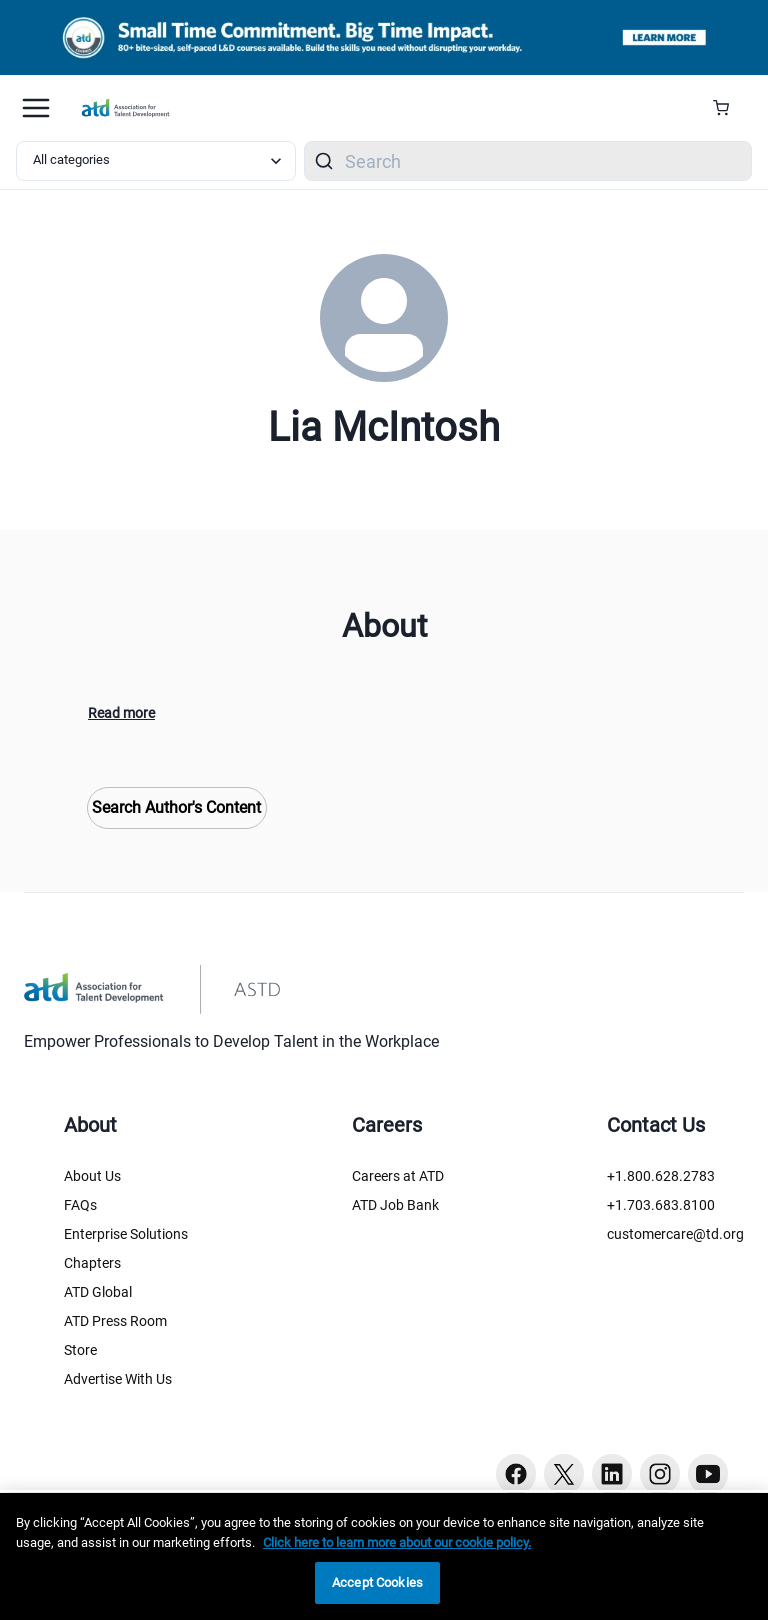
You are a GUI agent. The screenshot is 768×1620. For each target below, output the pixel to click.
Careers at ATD (398, 1176)
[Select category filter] (156, 161)
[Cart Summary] (728, 108)
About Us (92, 1176)
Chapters (92, 1263)
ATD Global (98, 1292)
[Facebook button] (516, 1474)
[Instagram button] (660, 1474)
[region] (384, 1556)
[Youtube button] (708, 1474)
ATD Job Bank (395, 1205)
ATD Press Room (115, 1321)
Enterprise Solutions (126, 1234)
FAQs (80, 1205)
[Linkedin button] (612, 1474)
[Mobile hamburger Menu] (36, 108)
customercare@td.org (675, 1234)
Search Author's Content (176, 807)
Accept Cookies (377, 1582)
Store (80, 1350)
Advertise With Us (118, 1379)
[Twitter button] (564, 1474)
